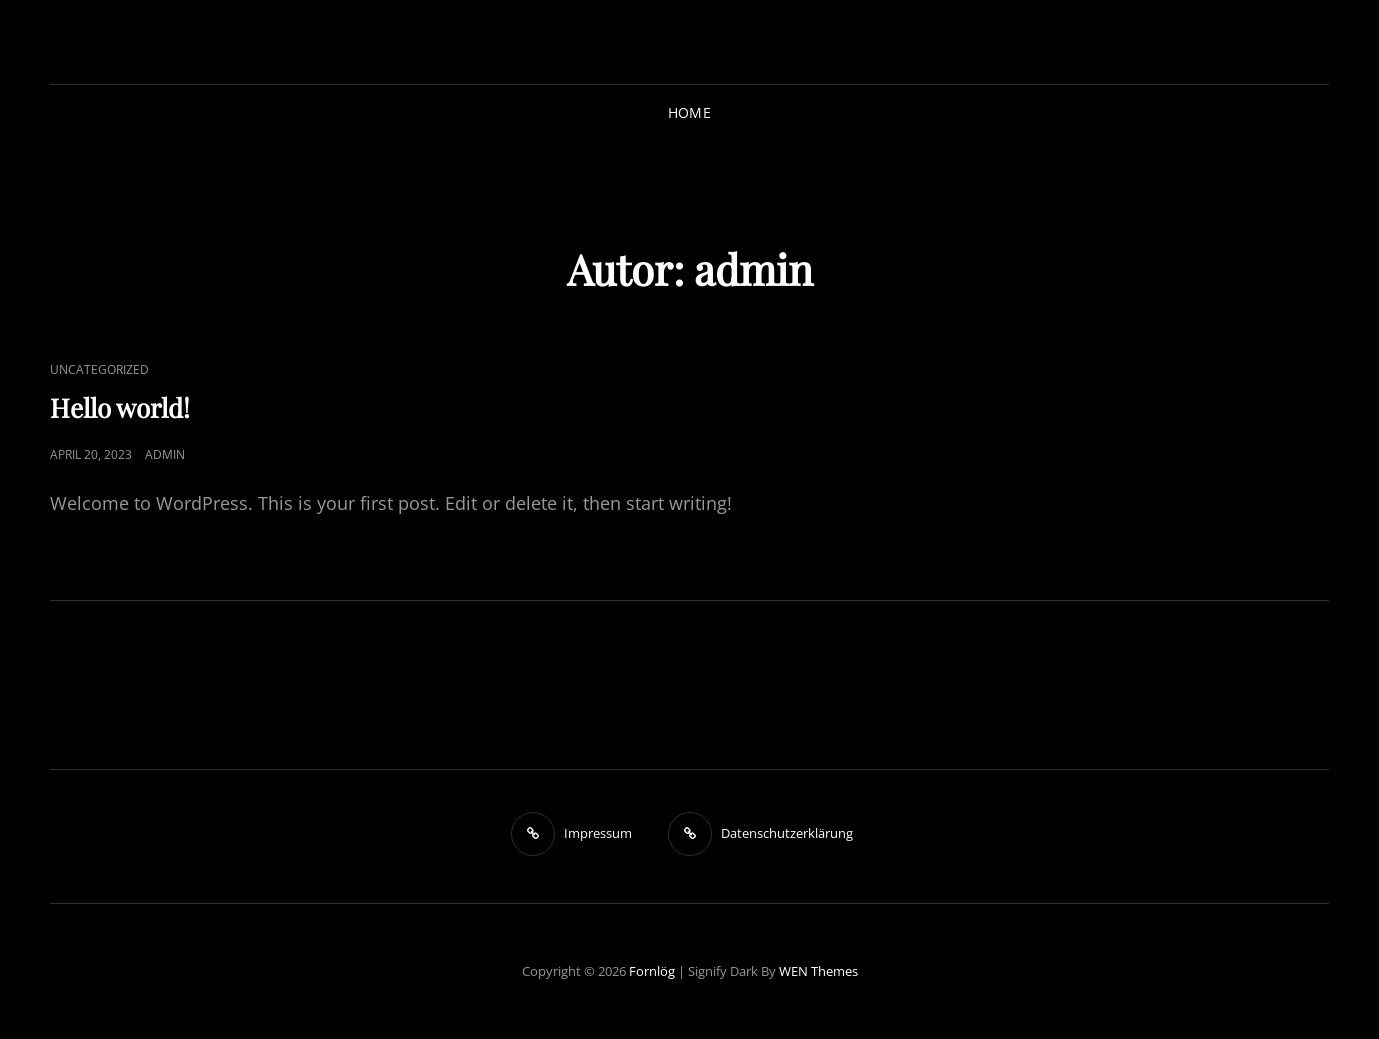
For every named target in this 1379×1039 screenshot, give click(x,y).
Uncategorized (99, 369)
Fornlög (652, 971)
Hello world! (120, 407)
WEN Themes (818, 971)
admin (165, 454)
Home (689, 112)
